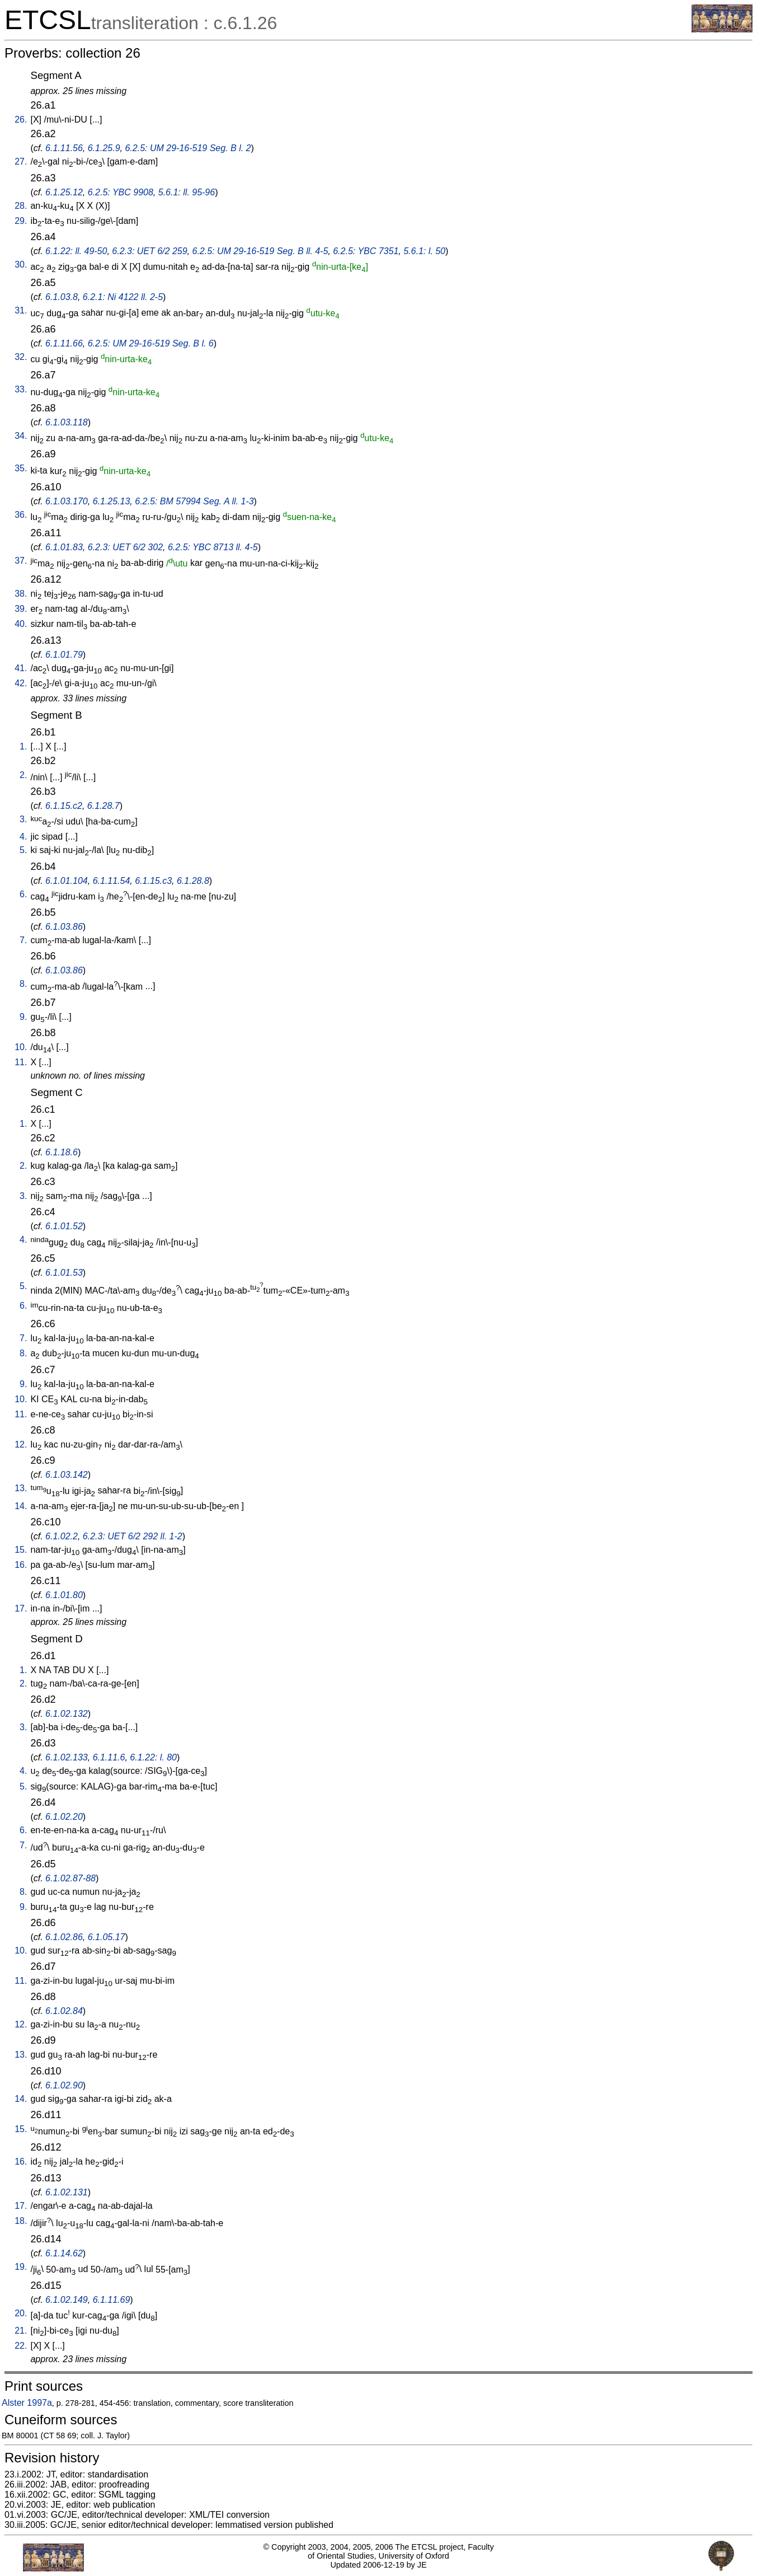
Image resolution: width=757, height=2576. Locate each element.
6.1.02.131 (66, 2192)
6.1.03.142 (66, 1474)
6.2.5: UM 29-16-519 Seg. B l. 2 (188, 148)
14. (21, 1506)
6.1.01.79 (64, 654)
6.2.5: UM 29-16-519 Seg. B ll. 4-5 (260, 251)
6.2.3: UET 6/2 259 (149, 251)
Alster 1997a (27, 2403)
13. (21, 1488)
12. (21, 1444)
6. (23, 894)
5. (23, 850)
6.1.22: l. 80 (153, 1757)
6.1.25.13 (111, 501)
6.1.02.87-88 (70, 1878)
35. (21, 468)
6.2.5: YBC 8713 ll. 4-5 (213, 547)
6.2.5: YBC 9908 (120, 192)
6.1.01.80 (64, 1595)
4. (23, 836)
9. (23, 1017)
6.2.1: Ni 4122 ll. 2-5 (123, 297)
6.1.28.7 (103, 806)
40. (21, 624)
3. (23, 819)
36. (21, 514)
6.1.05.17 (106, 1937)
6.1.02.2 (61, 1536)
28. (21, 205)
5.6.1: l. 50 (424, 251)
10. (21, 1047)
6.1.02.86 (64, 1937)
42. (21, 683)
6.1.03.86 (64, 926)
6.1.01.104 (66, 881)
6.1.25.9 (104, 148)
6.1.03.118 (66, 422)
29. (21, 221)
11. (21, 1062)
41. (21, 668)
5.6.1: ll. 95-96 (186, 192)
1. (23, 746)
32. (21, 357)
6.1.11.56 (64, 148)
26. (21, 119)
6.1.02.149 (66, 2300)
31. (21, 310)
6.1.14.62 (64, 2253)
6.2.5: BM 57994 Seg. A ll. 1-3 (194, 501)
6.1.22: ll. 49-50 (76, 251)
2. (23, 775)
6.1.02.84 (64, 2011)
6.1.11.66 (64, 343)
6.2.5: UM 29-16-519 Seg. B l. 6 (151, 343)
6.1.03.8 (61, 297)
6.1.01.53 (64, 1272)
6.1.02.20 (64, 1816)
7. (23, 940)
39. (21, 608)
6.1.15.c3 (153, 881)
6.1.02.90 (64, 2085)
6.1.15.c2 (63, 806)
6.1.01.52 (64, 1226)
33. (21, 389)
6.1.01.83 (64, 547)
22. (21, 2345)
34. (21, 436)
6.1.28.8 (193, 881)
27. (21, 161)
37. (21, 560)
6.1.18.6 (61, 1152)
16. (21, 1565)
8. (23, 984)
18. (21, 2221)
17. (21, 1608)
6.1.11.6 (109, 1757)
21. (21, 2330)
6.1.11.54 (111, 881)
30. (21, 264)
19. (21, 2266)
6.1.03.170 (66, 501)
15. (21, 1549)
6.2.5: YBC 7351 (365, 251)
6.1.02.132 (66, 1713)
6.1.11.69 (111, 2300)
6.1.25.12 (64, 192)
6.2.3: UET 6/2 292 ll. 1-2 (132, 1536)
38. (21, 593)
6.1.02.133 (66, 1757)
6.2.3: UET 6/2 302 (125, 547)
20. (21, 2313)
